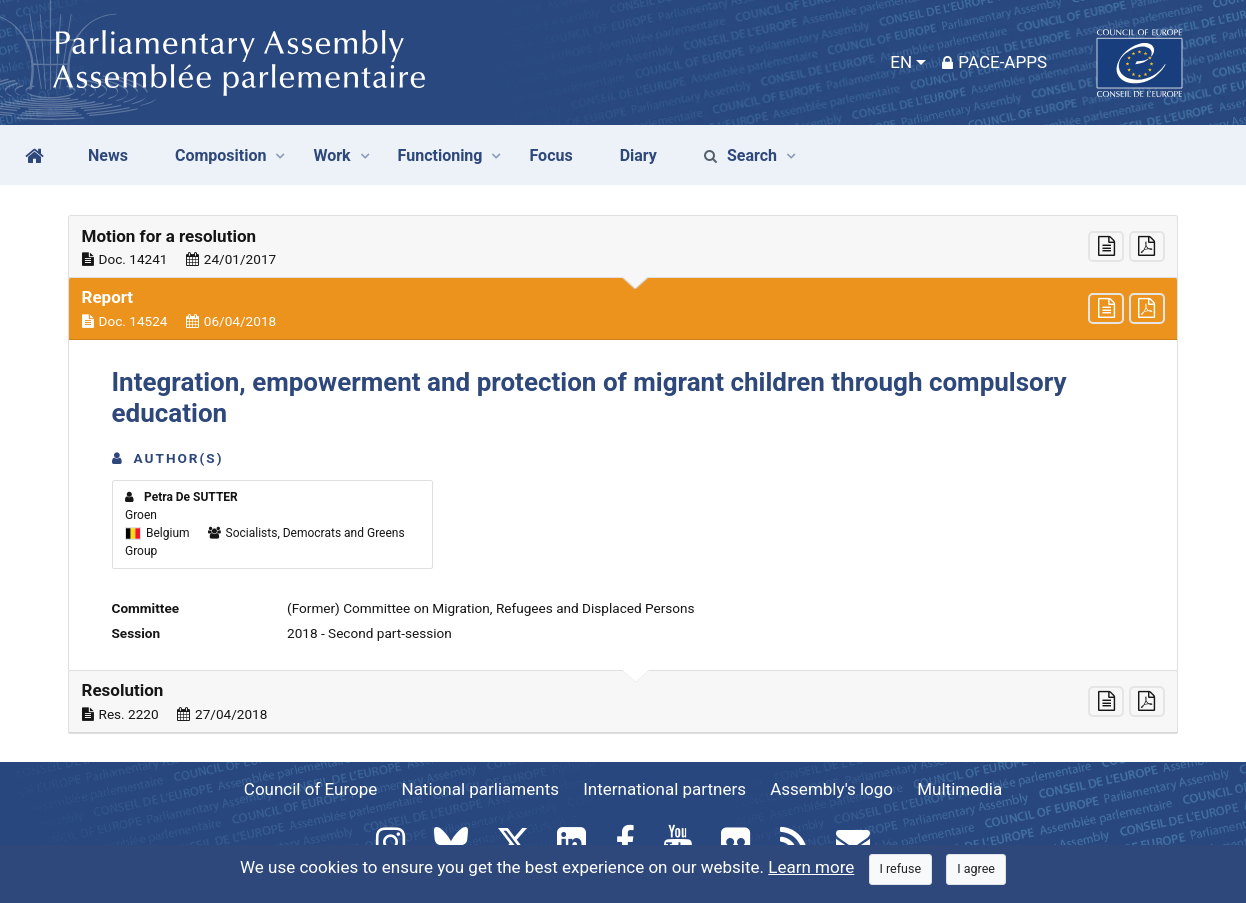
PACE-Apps (994, 62)
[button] (623, 247)
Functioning (440, 155)
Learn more (811, 867)
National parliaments (480, 789)
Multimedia (959, 789)
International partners (664, 789)
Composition (221, 155)
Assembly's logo (831, 789)
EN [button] (901, 62)
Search (740, 155)
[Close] (901, 869)
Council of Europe (310, 789)
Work (331, 155)
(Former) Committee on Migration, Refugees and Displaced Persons (491, 608)
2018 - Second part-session (369, 633)
